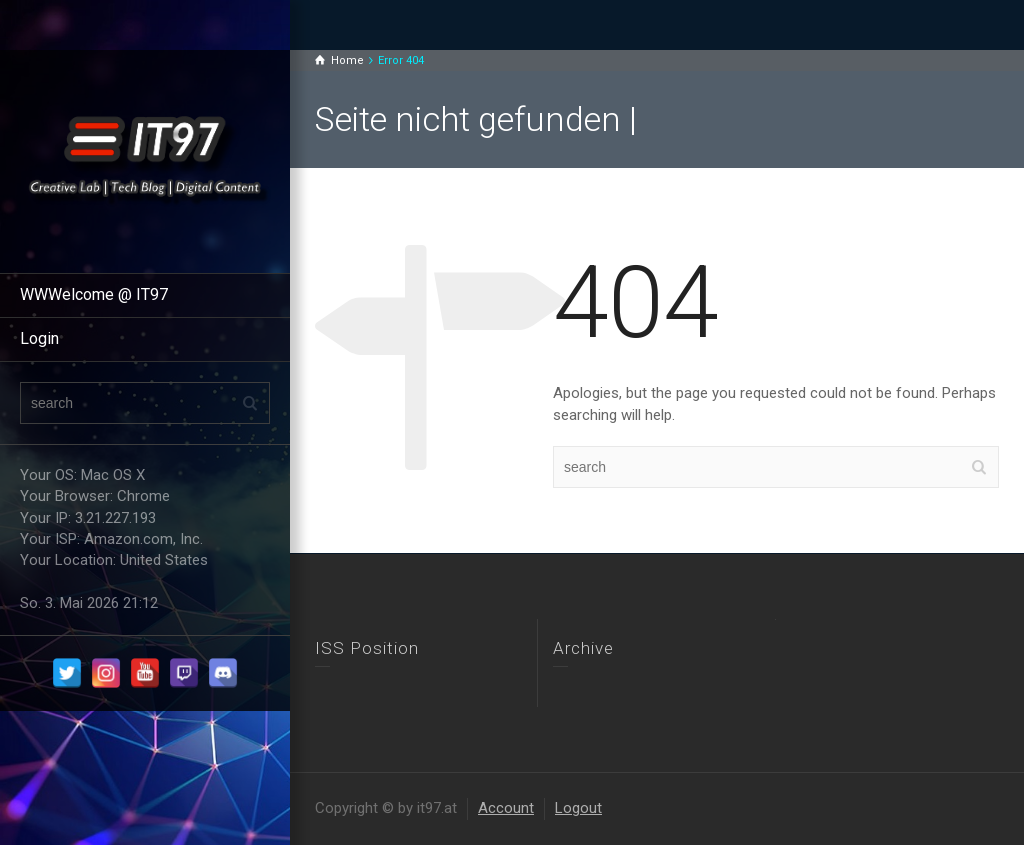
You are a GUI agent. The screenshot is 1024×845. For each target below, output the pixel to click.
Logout (578, 808)
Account (506, 808)
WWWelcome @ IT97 (94, 294)
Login (39, 338)
